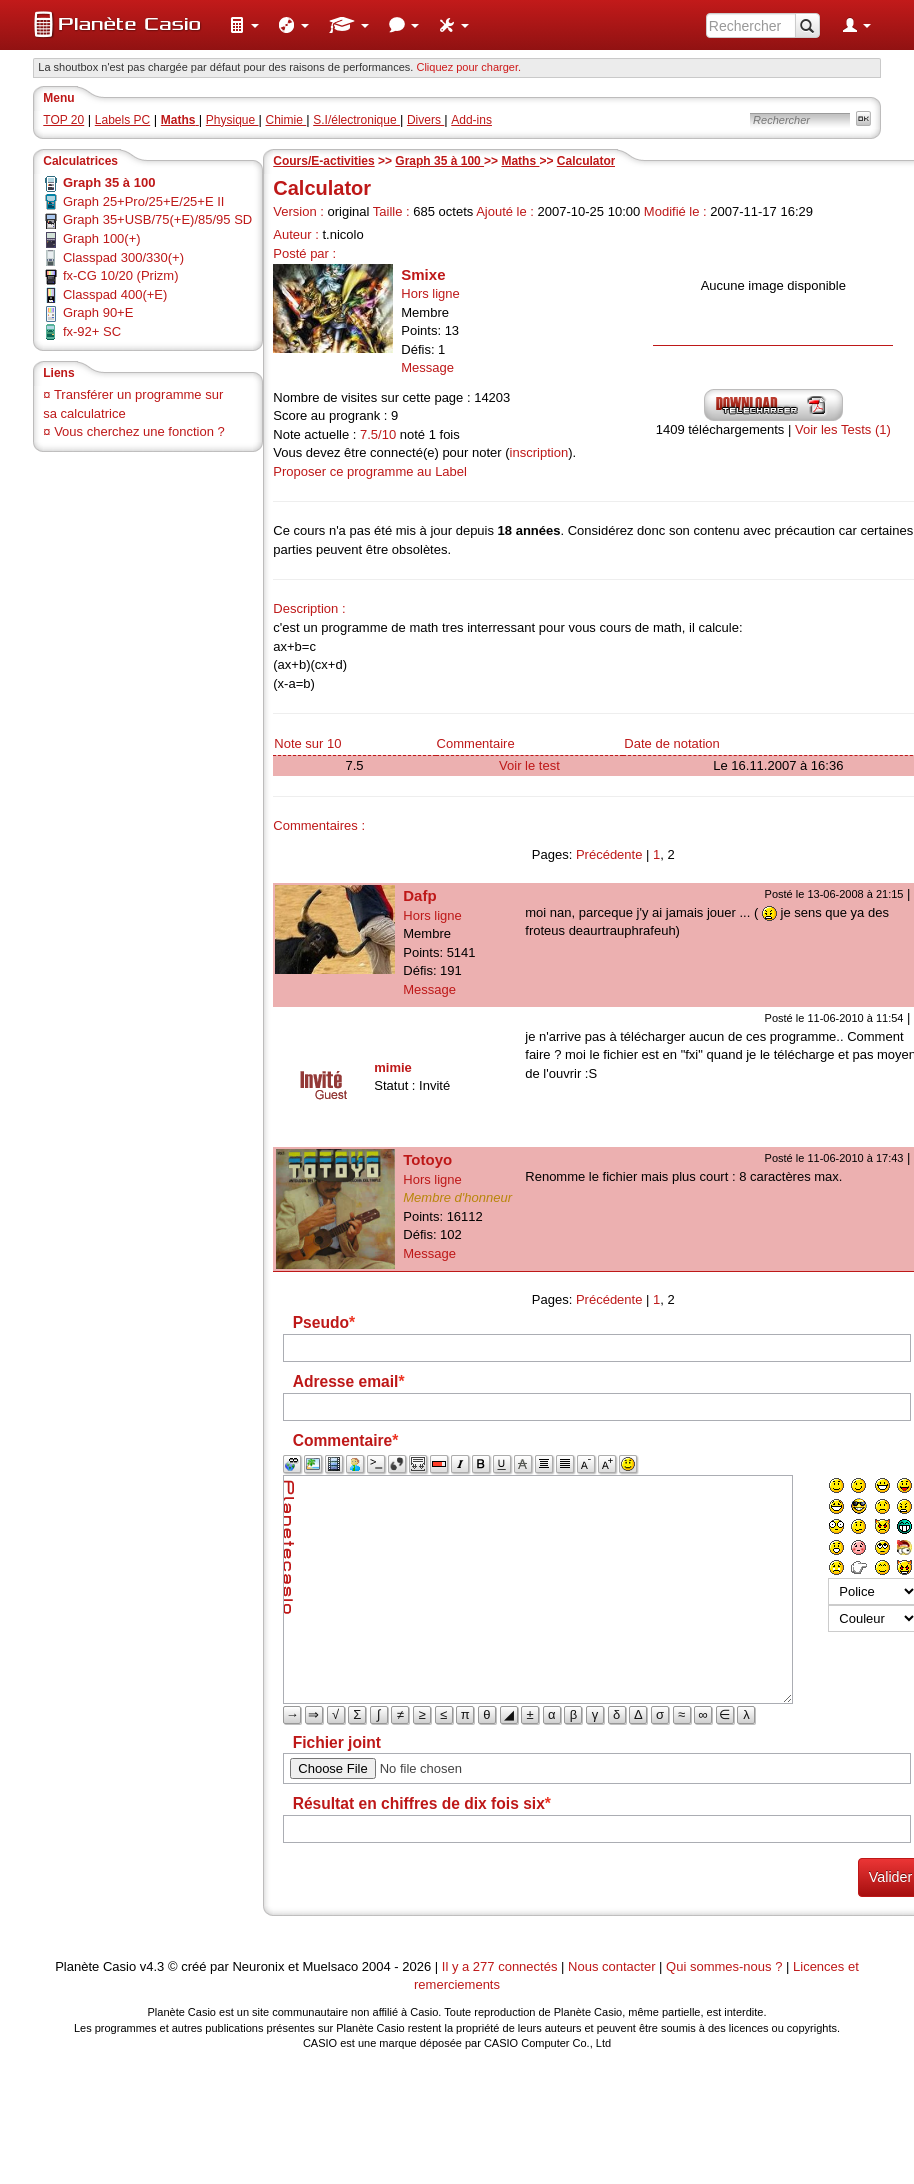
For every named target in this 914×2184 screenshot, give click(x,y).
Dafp (419, 895)
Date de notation (671, 743)
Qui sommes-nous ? (724, 1966)
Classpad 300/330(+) (123, 257)
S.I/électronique (356, 120)
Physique (232, 120)
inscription (539, 452)
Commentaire (476, 743)
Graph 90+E (98, 312)
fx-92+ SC (92, 331)
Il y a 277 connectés (501, 1966)
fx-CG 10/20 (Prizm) (121, 275)
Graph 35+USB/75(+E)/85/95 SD (157, 219)
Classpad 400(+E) (115, 294)
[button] (244, 25)
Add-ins (471, 120)
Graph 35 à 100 (439, 161)
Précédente (609, 854)
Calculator (586, 161)
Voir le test (529, 765)
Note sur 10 (307, 743)
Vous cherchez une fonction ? (139, 431)
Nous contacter (611, 1966)
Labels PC (122, 120)
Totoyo (427, 1159)
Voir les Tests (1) (843, 429)
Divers (425, 120)
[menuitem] (244, 25)
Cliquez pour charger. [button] (468, 67)
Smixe (423, 274)
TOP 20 (63, 120)
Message (427, 367)
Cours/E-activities (323, 161)
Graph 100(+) (102, 238)
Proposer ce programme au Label (370, 471)
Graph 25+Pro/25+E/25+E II (144, 201)
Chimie (286, 120)
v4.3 (152, 1966)
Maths (520, 161)
